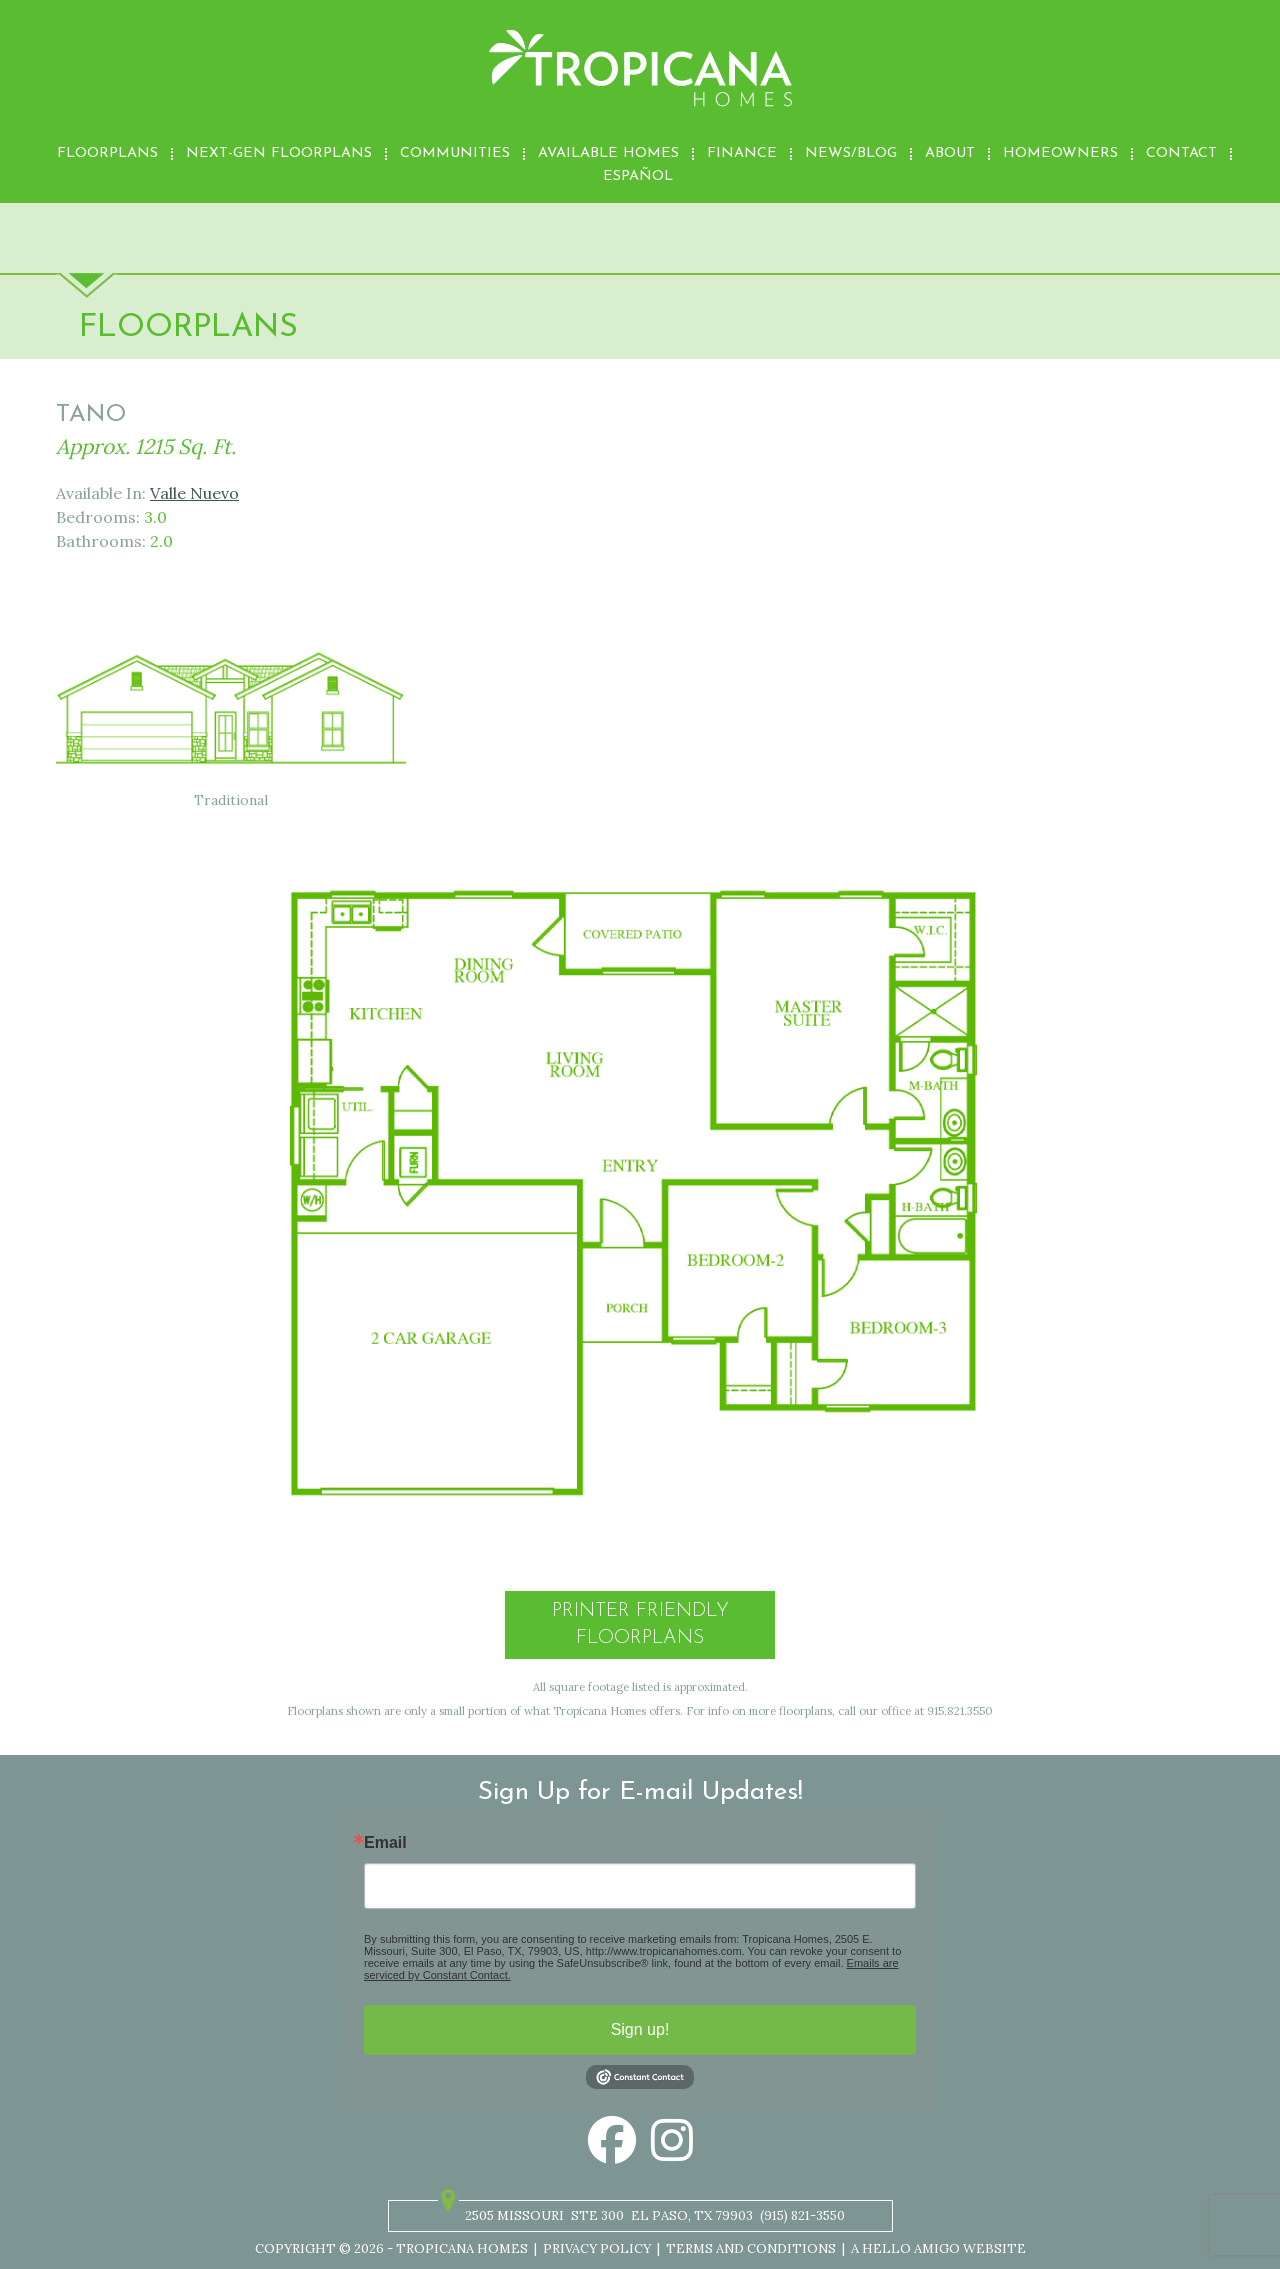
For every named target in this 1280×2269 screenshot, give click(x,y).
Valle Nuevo (194, 493)
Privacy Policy (597, 2248)
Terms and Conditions (751, 2248)
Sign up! (640, 2029)
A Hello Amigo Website (938, 2248)
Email (385, 1843)
